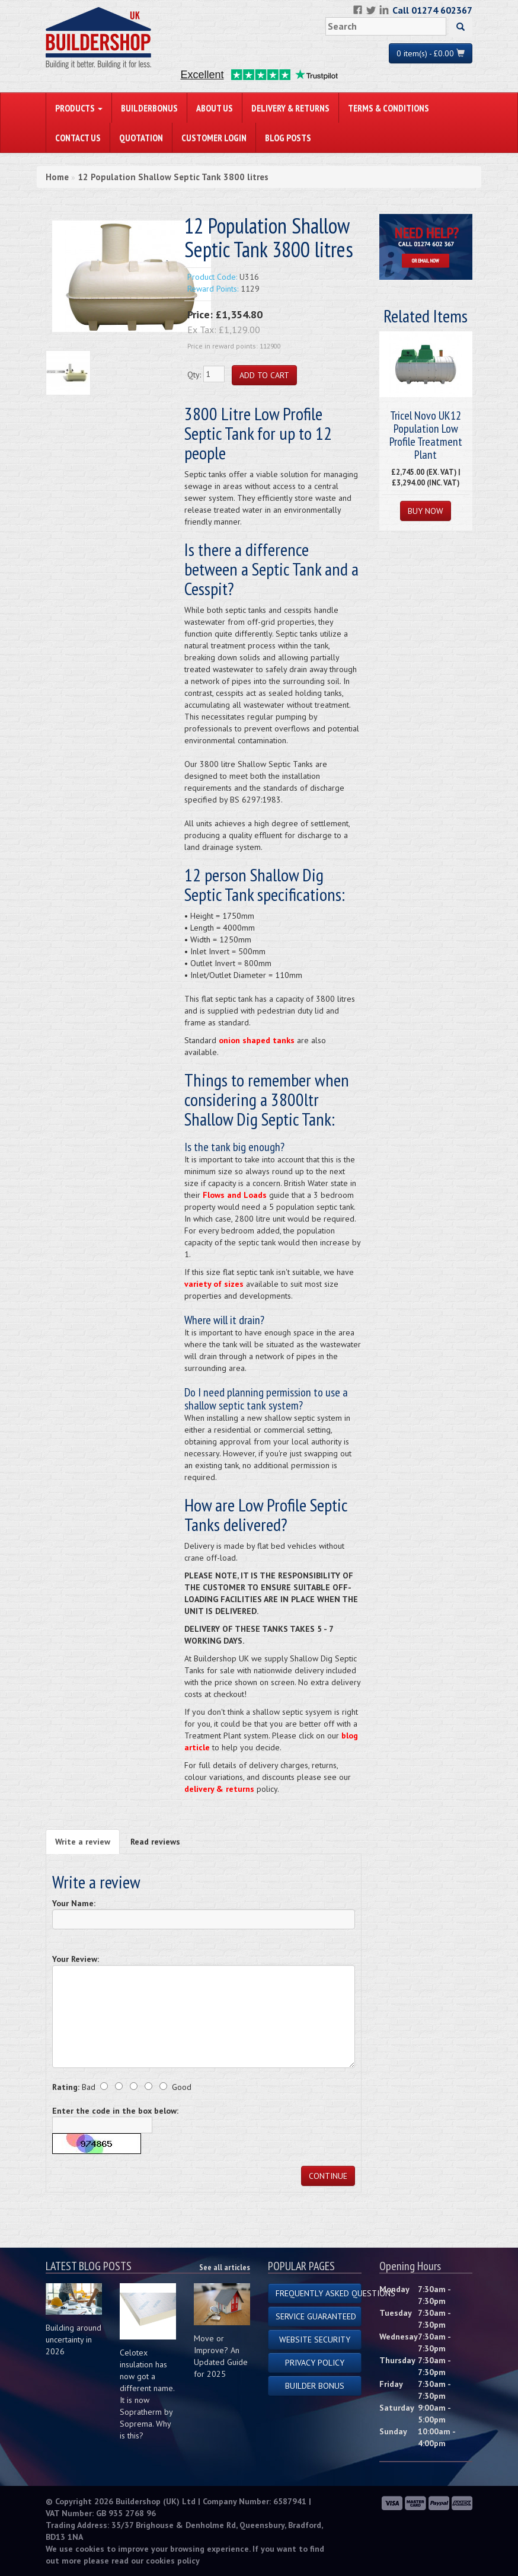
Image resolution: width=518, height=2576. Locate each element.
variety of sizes (214, 1284)
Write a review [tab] (82, 1841)
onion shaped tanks (257, 1040)
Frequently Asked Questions (319, 2293)
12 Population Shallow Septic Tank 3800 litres (173, 177)
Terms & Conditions (388, 108)
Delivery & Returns (290, 108)
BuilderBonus (149, 108)
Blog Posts (288, 137)
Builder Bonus (314, 2385)
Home (57, 177)
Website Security (314, 2339)
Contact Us (78, 137)
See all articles (224, 2267)
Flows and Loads (235, 1195)
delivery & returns (219, 1789)
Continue (328, 2176)
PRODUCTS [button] (79, 108)
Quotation (141, 137)
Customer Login (214, 137)
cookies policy (173, 2560)
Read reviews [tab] (155, 1841)
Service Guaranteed (316, 2316)
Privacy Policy (314, 2362)
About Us (214, 108)
